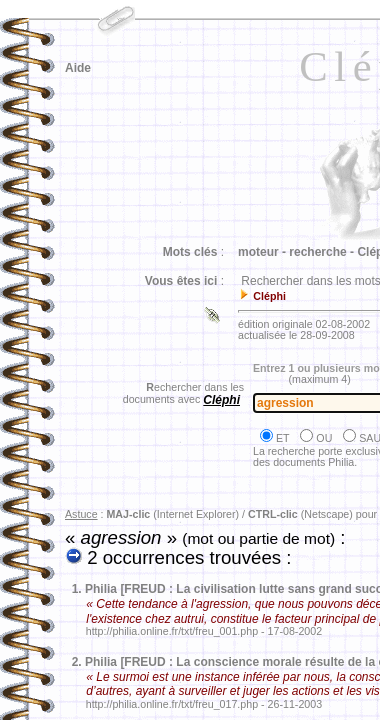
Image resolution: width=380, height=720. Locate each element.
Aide (78, 68)
